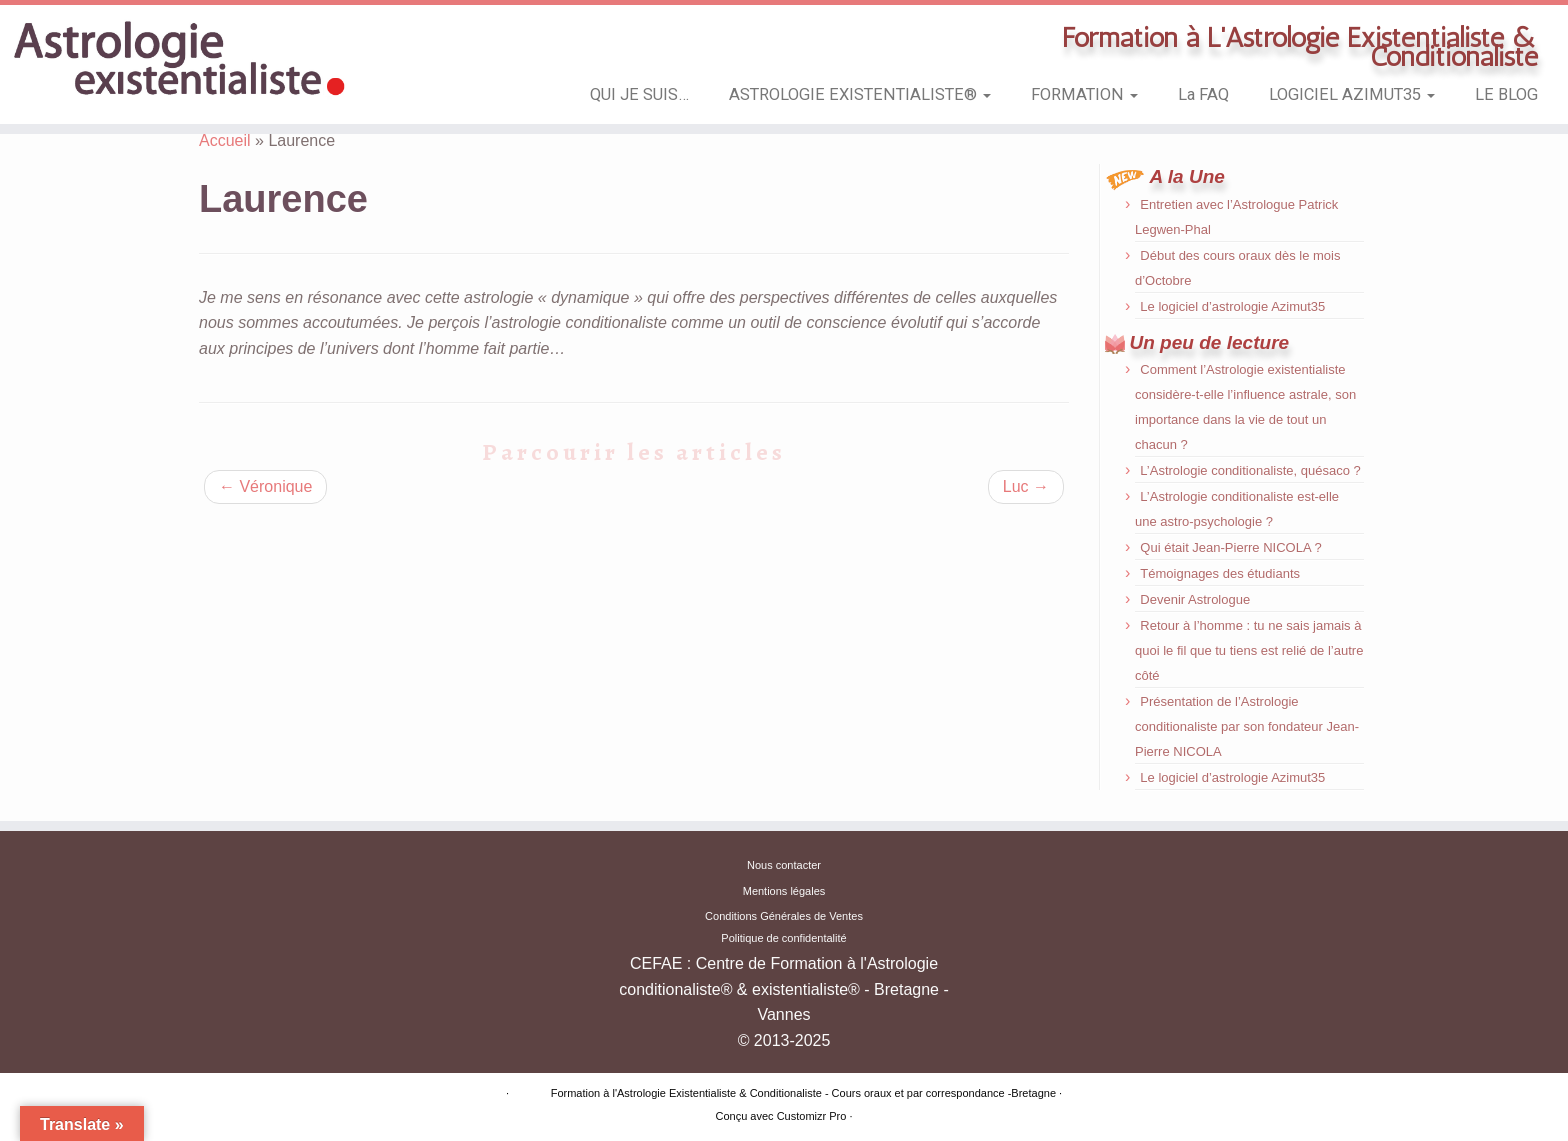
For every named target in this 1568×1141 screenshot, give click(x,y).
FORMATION (1084, 94)
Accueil (225, 140)
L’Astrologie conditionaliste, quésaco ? (1250, 470)
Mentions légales (784, 891)
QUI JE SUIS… (639, 94)
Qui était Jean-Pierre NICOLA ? (1230, 547)
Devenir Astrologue (1195, 599)
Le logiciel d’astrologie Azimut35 (1232, 306)
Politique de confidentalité (783, 938)
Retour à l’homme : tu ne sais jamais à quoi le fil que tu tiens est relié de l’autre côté (1249, 650)
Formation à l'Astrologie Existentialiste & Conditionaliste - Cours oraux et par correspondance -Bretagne (803, 1093)
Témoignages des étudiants (1220, 573)
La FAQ (1203, 94)
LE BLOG (1506, 94)
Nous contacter (784, 865)
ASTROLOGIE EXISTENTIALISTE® (860, 94)
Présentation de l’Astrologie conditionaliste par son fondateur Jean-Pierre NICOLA (1247, 726)
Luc (1026, 486)
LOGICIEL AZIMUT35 (1352, 94)
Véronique (265, 486)
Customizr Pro (812, 1116)
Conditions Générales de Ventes (784, 916)
